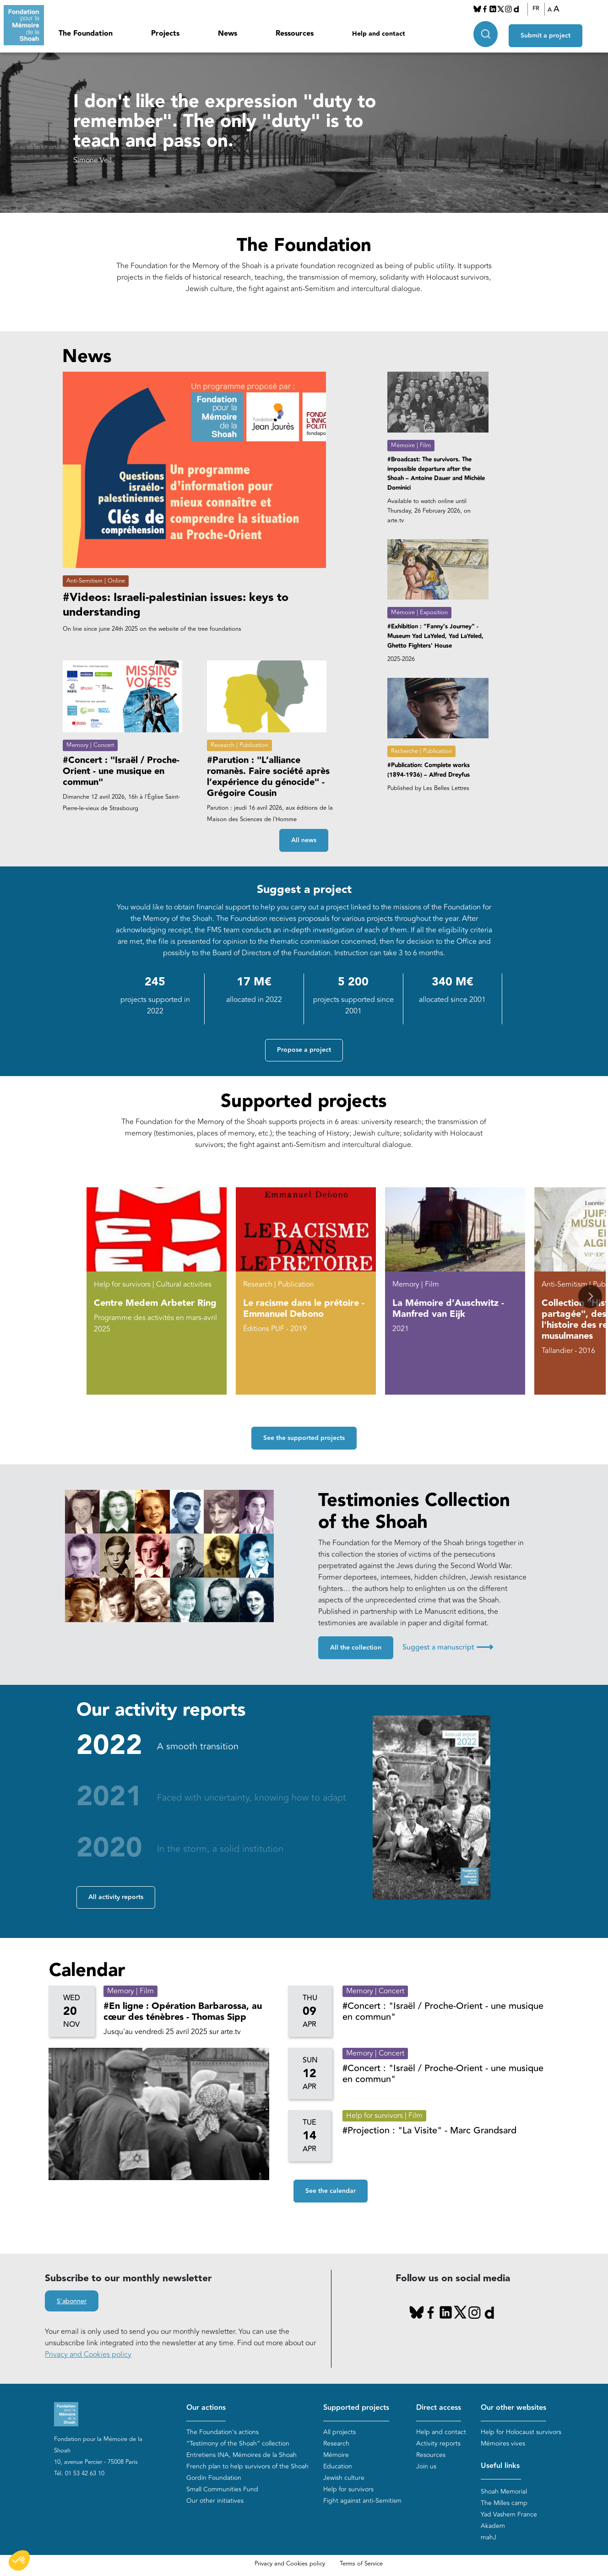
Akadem (493, 2526)
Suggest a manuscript (447, 1647)
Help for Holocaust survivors (521, 2432)
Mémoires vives (503, 2443)
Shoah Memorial (504, 2491)
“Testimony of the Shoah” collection (237, 2443)
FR (535, 8)
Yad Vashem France (509, 2514)
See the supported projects (304, 1438)
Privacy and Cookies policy (88, 2354)
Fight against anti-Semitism (362, 2501)
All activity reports (115, 1897)
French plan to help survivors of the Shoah (247, 2466)
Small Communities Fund (222, 2489)
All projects (339, 2432)
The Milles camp (504, 2503)
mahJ (488, 2537)
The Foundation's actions (222, 2432)
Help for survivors (348, 2489)
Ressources (295, 33)
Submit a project (545, 32)
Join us (426, 2466)
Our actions (206, 2408)
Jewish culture (343, 2478)
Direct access (438, 2408)
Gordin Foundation (213, 2478)
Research (336, 2443)
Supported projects (356, 2408)
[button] (590, 1296)
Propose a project (304, 1050)
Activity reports (438, 2443)
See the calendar (330, 2191)
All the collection (355, 1648)
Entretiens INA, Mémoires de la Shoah (241, 2455)
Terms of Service (361, 2563)
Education (337, 2466)
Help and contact (378, 34)
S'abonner (72, 2301)
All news (303, 840)
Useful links (500, 2466)
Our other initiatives (215, 2501)
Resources (430, 2455)
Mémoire (336, 2455)
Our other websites (513, 2408)
